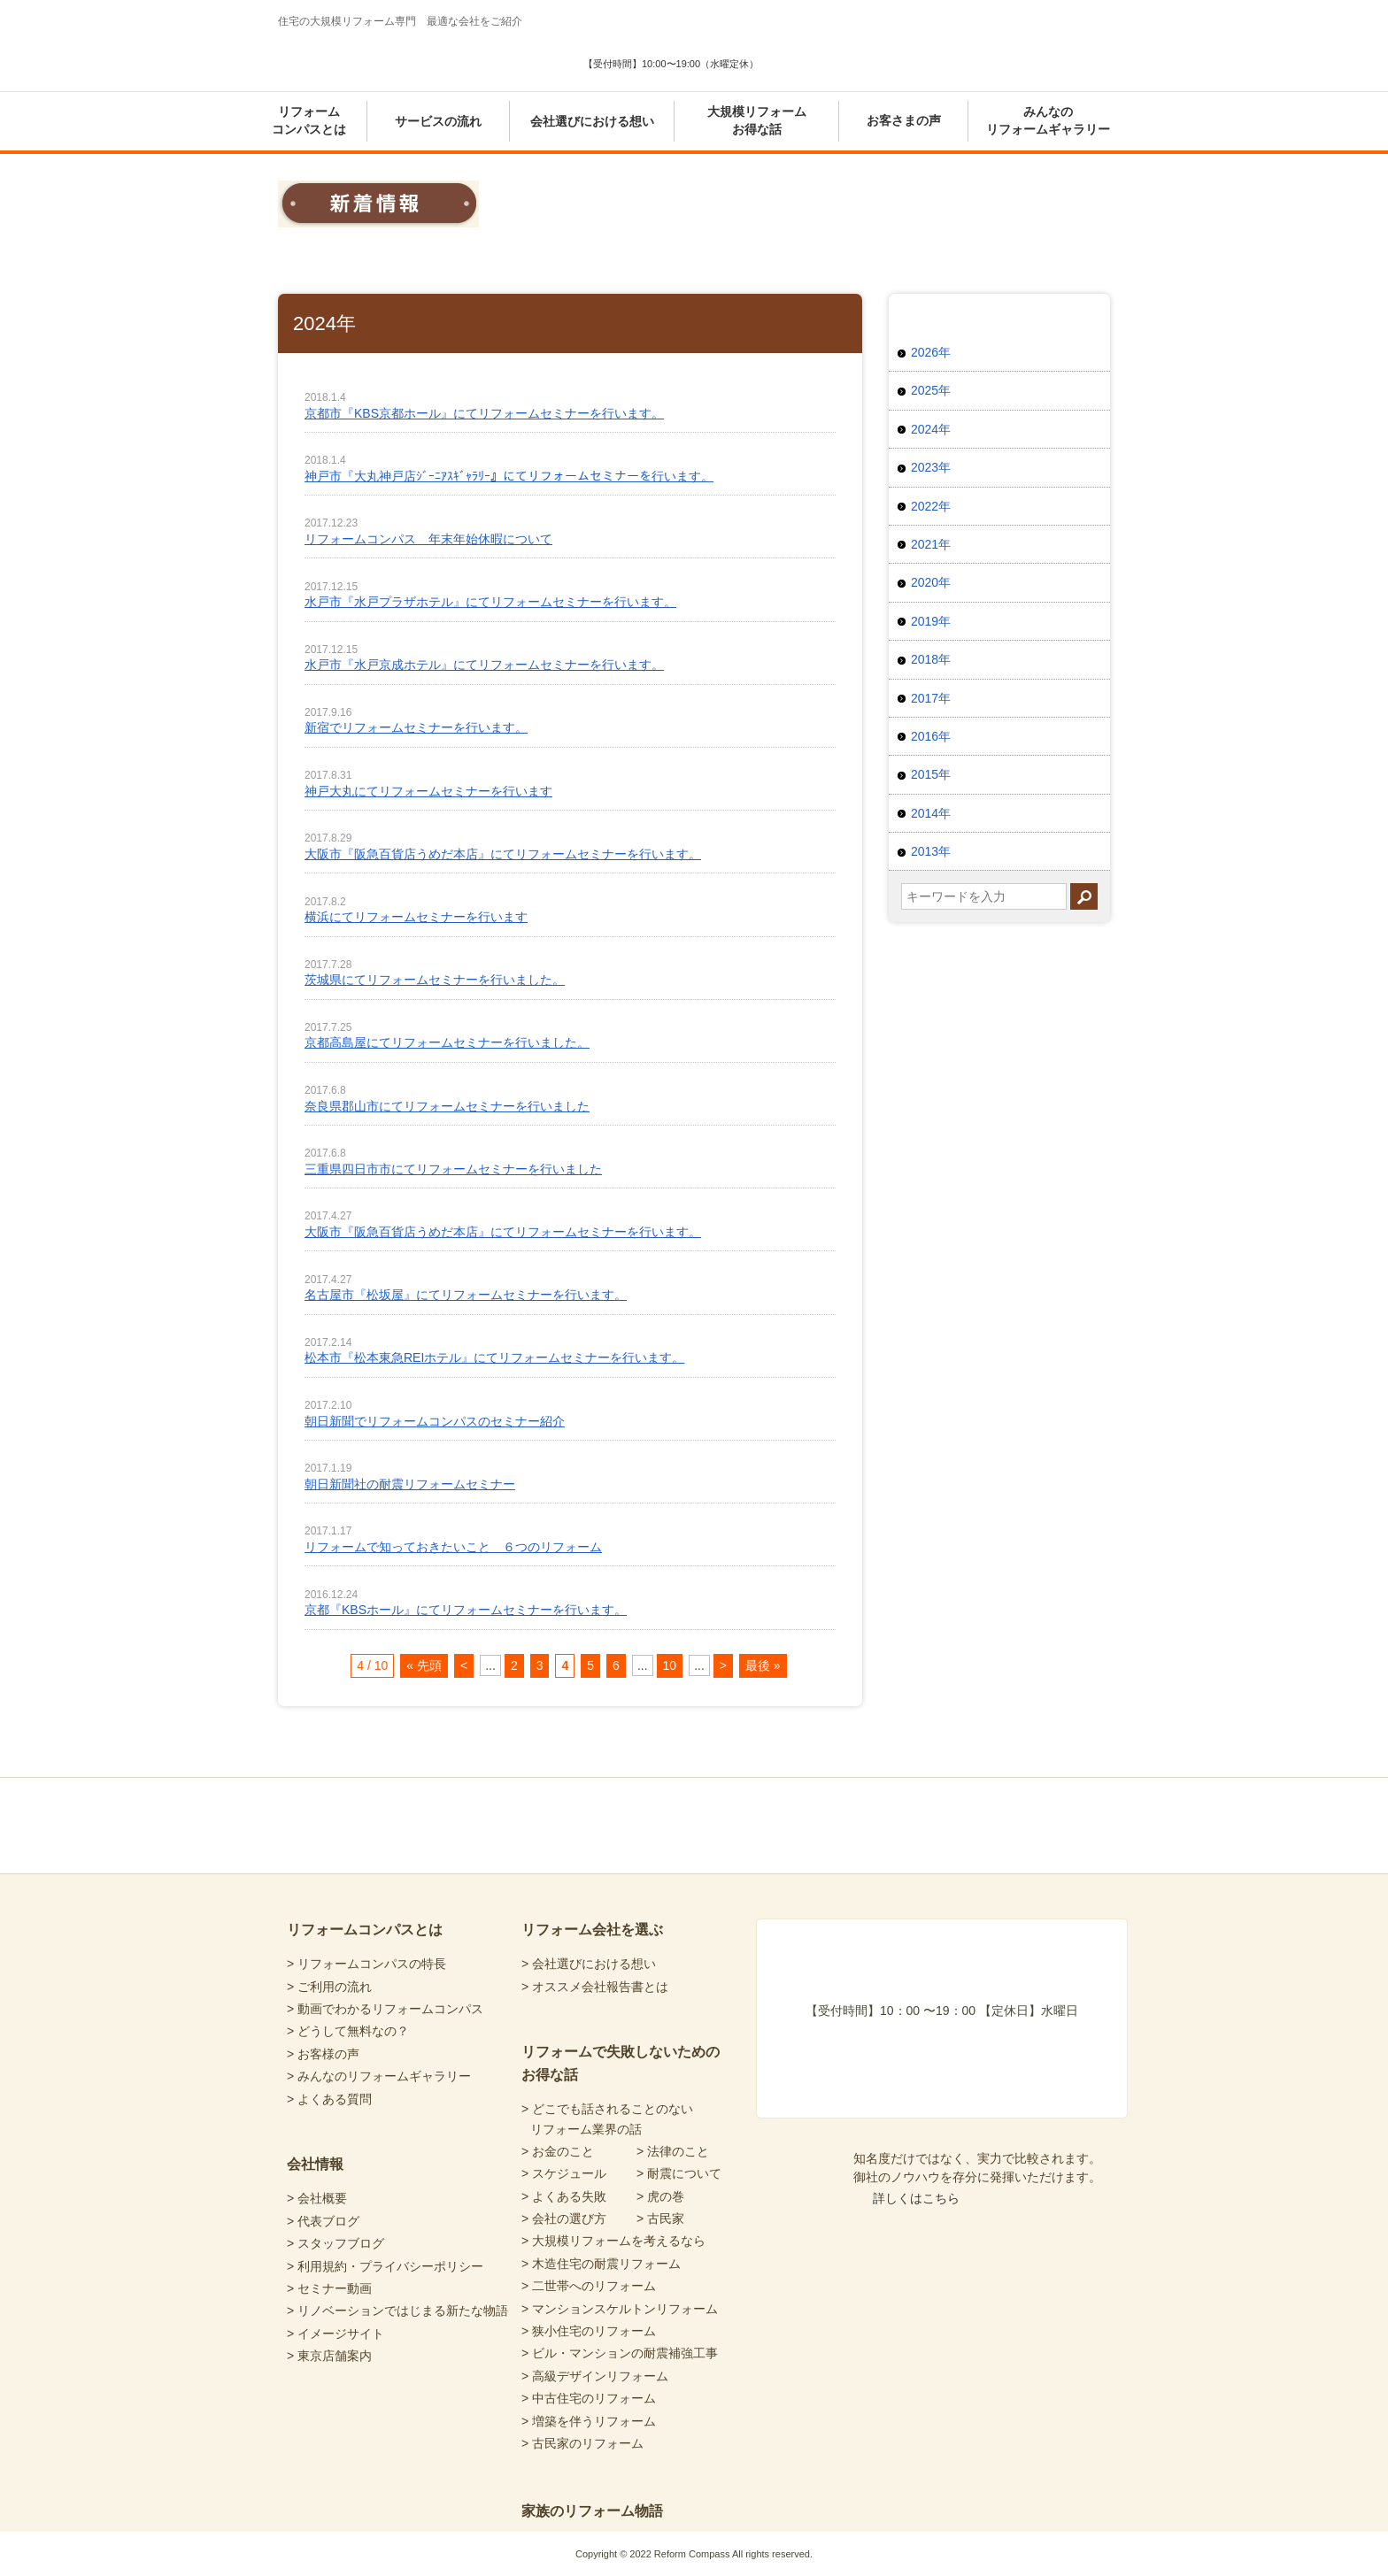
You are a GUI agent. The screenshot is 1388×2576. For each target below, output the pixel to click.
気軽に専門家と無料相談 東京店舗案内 (1026, 48)
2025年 (931, 390)
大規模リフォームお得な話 (756, 120)
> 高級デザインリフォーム (594, 2376)
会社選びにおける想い (592, 121)
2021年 (931, 544)
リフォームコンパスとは (309, 120)
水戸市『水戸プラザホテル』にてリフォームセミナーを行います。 (490, 602)
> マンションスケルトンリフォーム (619, 2309)
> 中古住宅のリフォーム (588, 2398)
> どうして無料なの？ (348, 2031)
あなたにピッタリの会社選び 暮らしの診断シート (853, 48)
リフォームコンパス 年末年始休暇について (428, 539)
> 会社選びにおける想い (588, 1964)
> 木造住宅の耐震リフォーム (601, 2264)
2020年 (931, 582)
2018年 (931, 659)
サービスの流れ (438, 121)
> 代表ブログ (323, 2221)
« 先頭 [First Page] (424, 1665)
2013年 (931, 851)
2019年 (931, 621)
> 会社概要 (317, 2198)
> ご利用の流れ (329, 1987)
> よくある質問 (329, 2099)
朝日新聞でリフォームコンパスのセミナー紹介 (435, 1421)
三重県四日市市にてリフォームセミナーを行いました (453, 1169)
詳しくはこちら (916, 2198)
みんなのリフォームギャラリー (1048, 120)
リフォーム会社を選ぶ (592, 1929)
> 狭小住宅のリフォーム (588, 2331)
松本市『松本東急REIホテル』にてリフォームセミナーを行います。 (494, 1357)
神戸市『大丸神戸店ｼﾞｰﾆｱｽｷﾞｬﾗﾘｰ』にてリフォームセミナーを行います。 (509, 476)
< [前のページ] (463, 1665)
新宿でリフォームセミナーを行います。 (416, 727)
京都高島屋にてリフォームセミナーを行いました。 (447, 1042)
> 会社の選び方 (563, 2218)
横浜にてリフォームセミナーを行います (416, 917)
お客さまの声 (904, 120)
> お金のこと (557, 2151)
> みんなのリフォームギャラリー (379, 2076)
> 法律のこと (672, 2151)
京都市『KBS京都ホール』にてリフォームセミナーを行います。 (484, 413)
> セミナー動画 (329, 2288)
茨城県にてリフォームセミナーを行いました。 (435, 980)
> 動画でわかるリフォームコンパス (385, 2009)
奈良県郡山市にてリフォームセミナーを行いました (447, 1106)
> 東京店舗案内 (329, 2356)
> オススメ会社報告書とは (594, 1987)
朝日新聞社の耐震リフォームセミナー (410, 1484)
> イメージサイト (335, 2333)
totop (1031, 1778)
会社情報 (315, 2164)
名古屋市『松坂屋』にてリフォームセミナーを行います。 (466, 1295)
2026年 (931, 352)
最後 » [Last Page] (763, 1665)
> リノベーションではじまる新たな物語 (397, 2310)
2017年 (931, 698)
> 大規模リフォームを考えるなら (613, 2241)
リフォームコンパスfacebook (785, 1824)
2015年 (931, 774)
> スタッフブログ (335, 2243)
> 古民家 (660, 2218)
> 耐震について (678, 2173)
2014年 (931, 813)
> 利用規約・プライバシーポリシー (385, 2266)
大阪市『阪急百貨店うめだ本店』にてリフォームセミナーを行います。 (503, 854)
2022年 (931, 506)
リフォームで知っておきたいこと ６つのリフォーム (453, 1547)
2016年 (931, 736)
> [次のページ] (723, 1665)
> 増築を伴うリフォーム (588, 2421)
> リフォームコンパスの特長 (366, 1964)
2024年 (931, 429)
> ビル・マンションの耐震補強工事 (619, 2353)
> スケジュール (563, 2173)
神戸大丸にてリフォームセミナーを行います (428, 791)
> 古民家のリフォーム (582, 2443)
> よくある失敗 (563, 2196)
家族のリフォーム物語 (592, 2510)
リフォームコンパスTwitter (851, 1824)
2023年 (931, 467)
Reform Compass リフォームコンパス (380, 56)
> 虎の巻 (660, 2196)
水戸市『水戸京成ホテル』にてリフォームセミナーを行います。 (484, 664)
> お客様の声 (323, 2054)
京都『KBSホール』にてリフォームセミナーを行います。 (466, 1610)
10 (670, 1665)
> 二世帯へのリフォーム (588, 2286)
